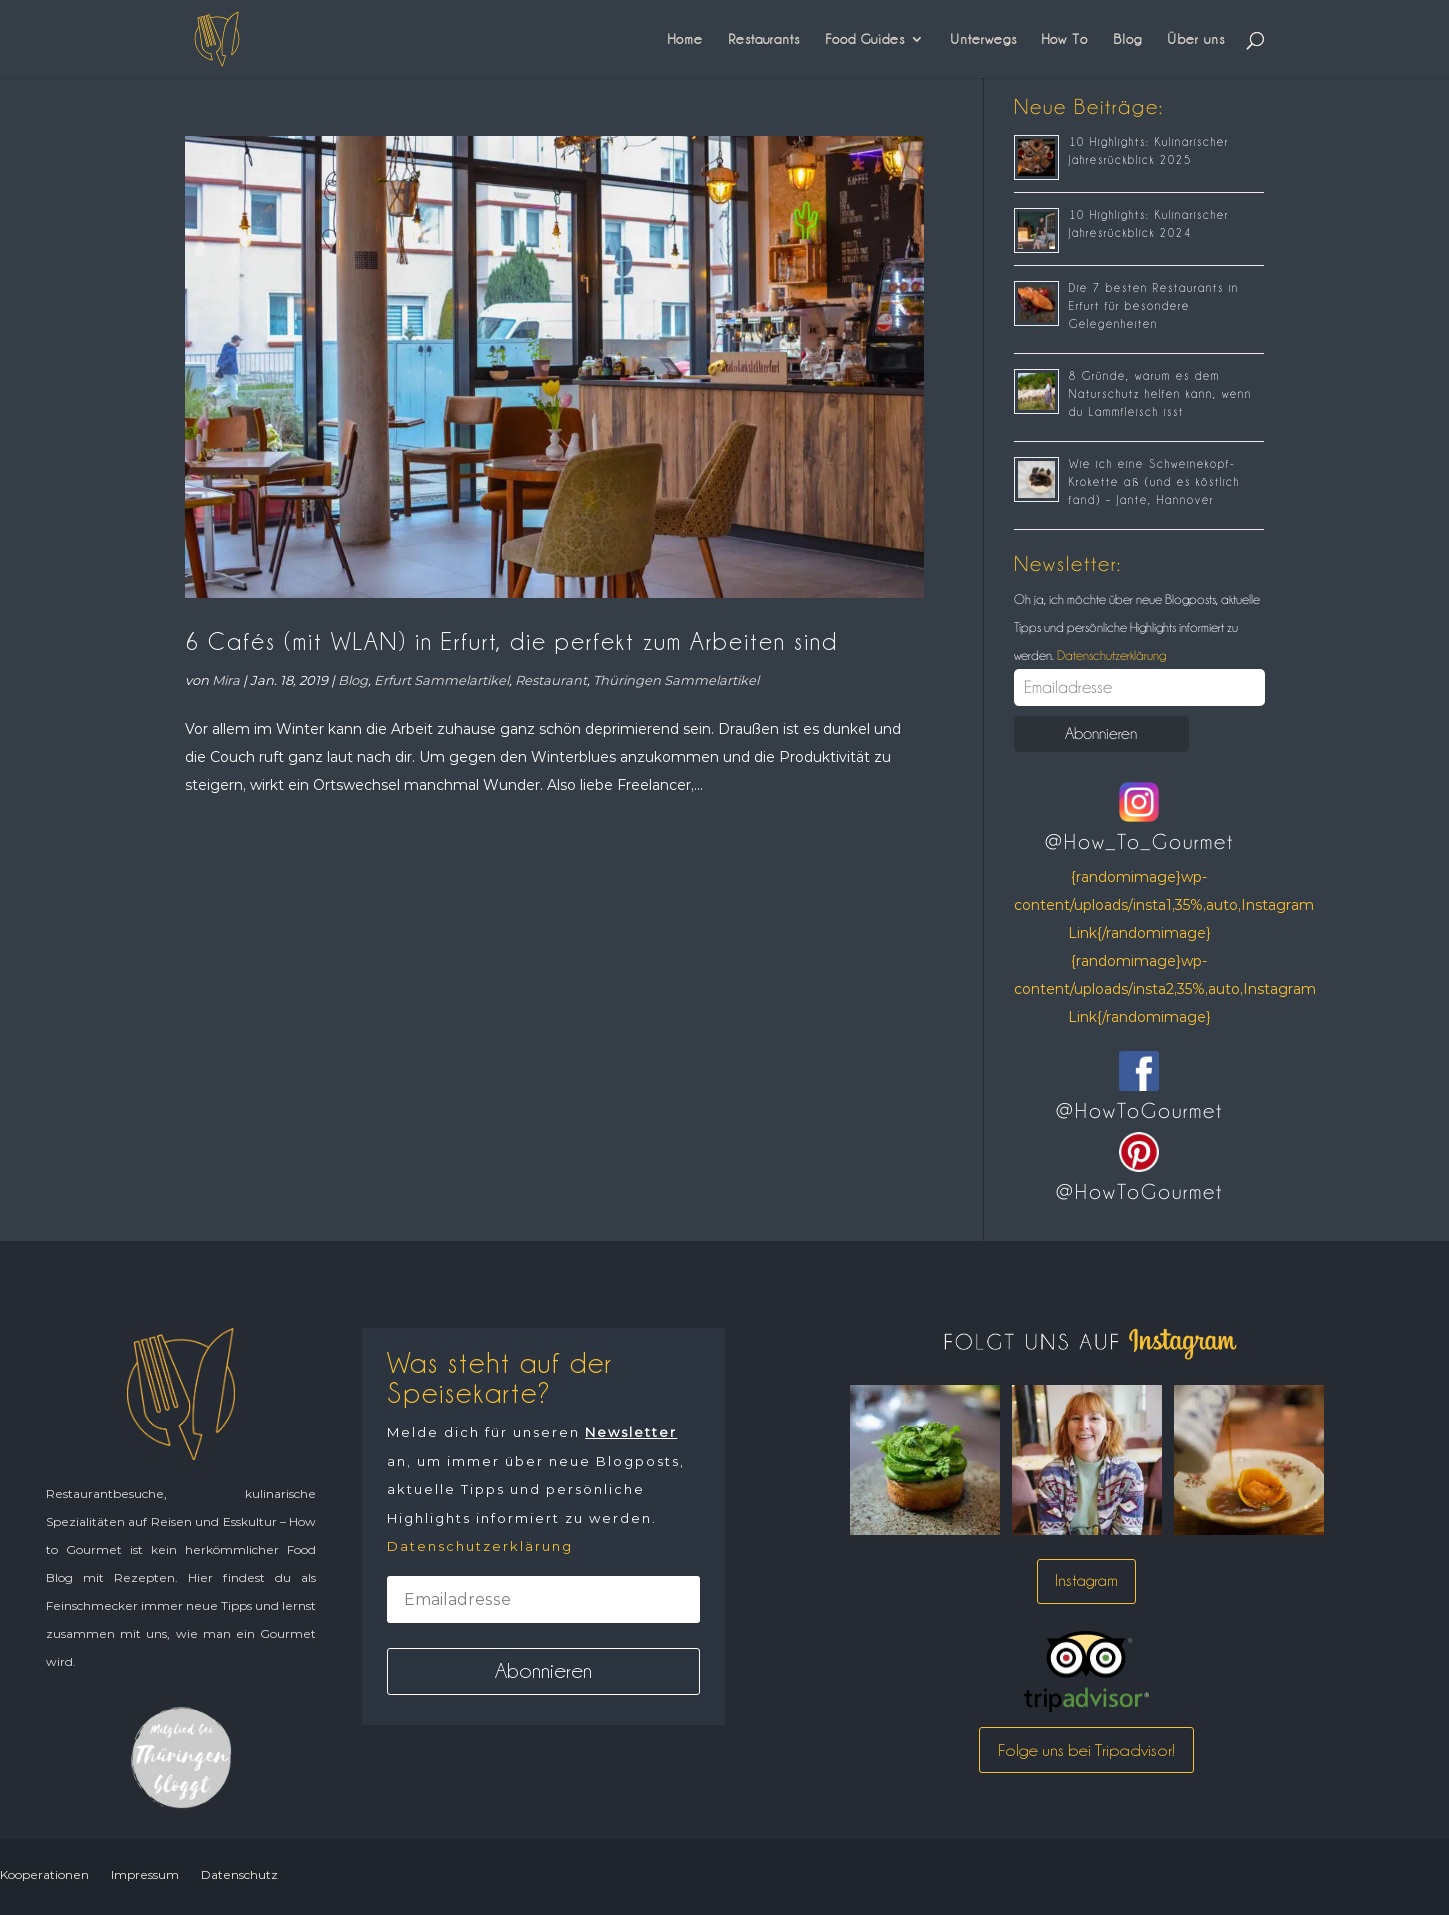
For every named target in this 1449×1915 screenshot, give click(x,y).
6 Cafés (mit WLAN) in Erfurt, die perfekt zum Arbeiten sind (511, 641)
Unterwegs (983, 39)
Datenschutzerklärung (1110, 655)
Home (685, 39)
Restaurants (764, 39)
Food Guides (865, 39)
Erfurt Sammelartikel (441, 680)
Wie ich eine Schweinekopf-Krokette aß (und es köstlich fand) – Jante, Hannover (1154, 482)
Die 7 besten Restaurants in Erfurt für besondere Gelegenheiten (1154, 306)
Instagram (1086, 1580)
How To (1065, 39)
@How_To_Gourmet (1139, 842)
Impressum (145, 1874)
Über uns (1196, 39)
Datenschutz (239, 1874)
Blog (1127, 39)
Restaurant (551, 680)
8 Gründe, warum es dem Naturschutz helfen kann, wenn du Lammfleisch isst (1160, 394)
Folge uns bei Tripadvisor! (1086, 1750)
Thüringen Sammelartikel (676, 680)
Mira (226, 680)
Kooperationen (44, 1874)
